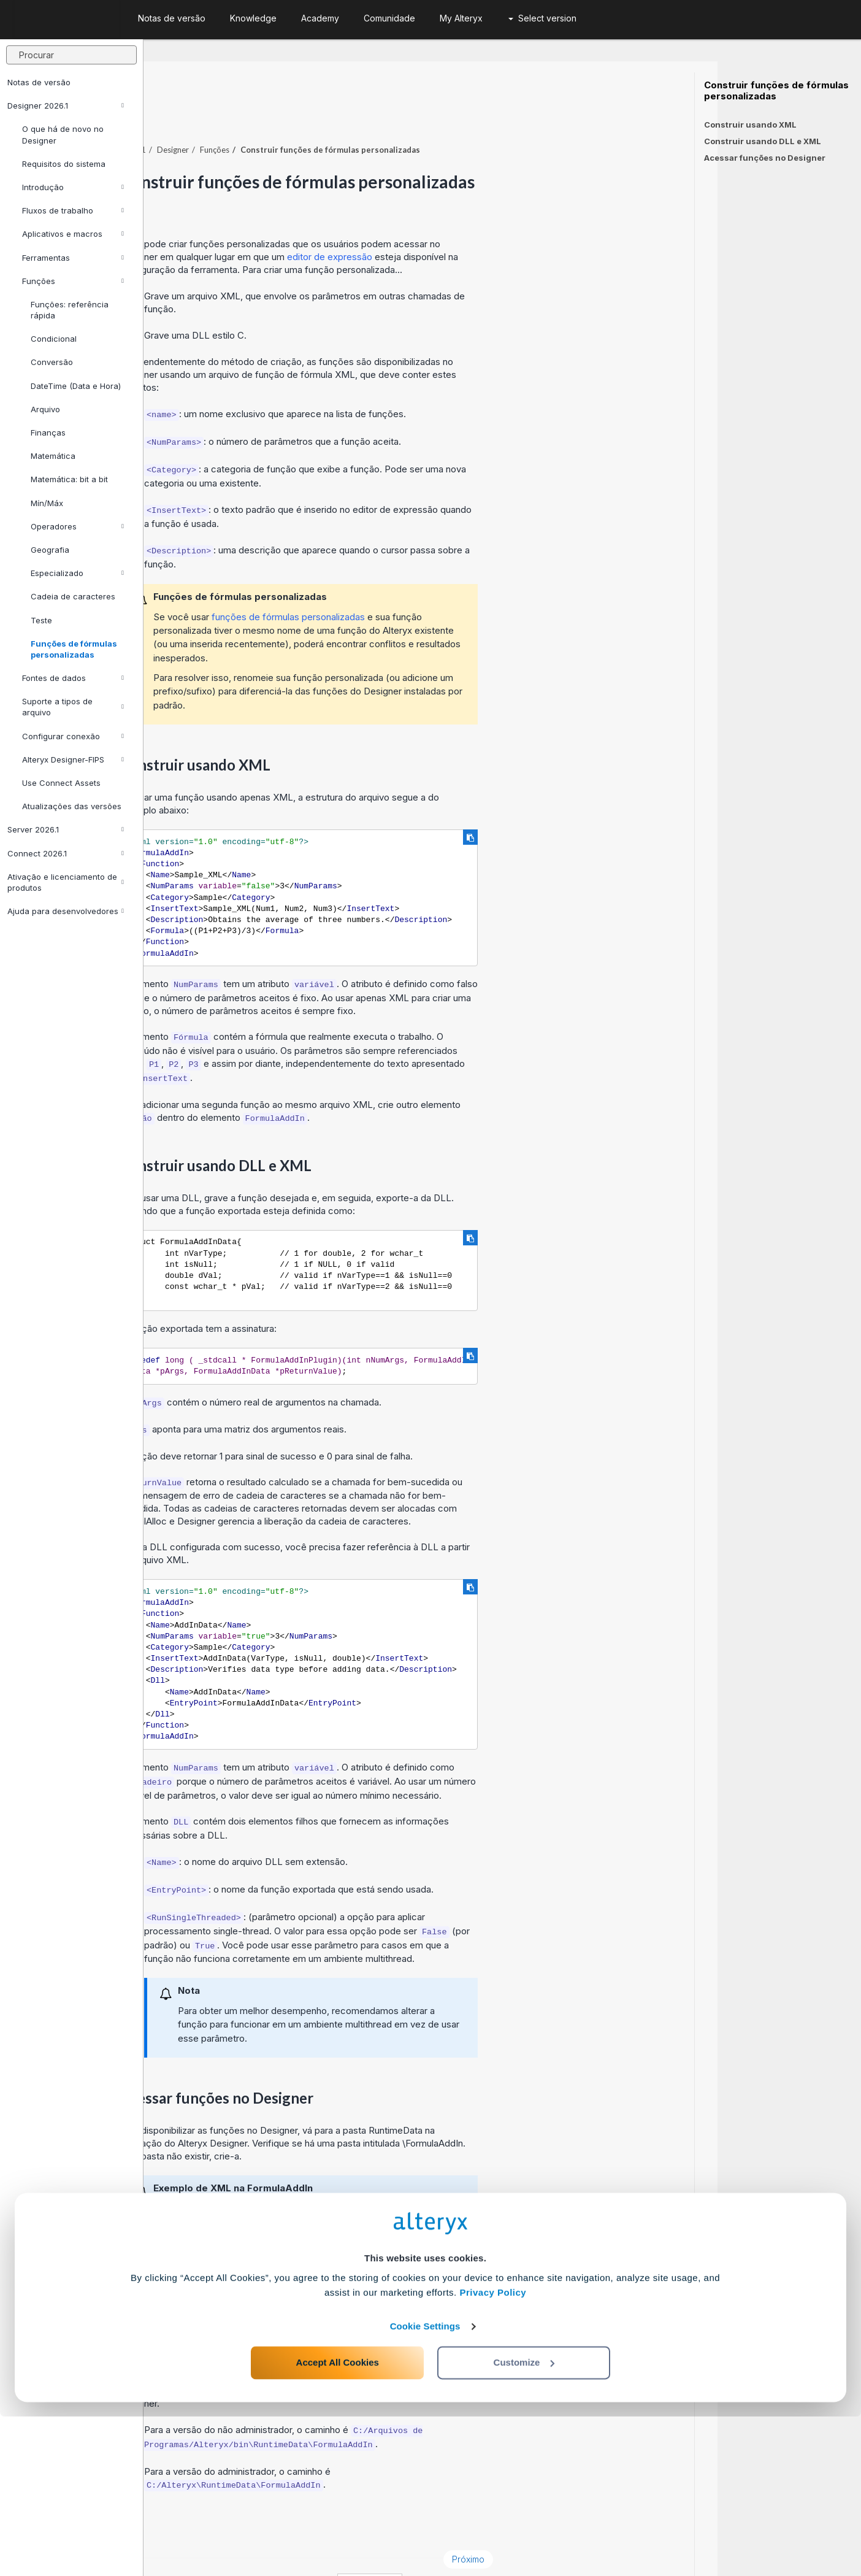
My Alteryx (461, 18)
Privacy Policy (492, 2452)
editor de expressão (473, 223)
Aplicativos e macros (73, 234)
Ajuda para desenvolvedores (65, 911)
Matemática (53, 456)
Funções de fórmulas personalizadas (74, 649)
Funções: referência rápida (70, 309)
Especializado (77, 573)
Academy (320, 18)
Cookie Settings (425, 2485)
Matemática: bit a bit (69, 479)
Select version (542, 18)
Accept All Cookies (337, 2521)
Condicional (54, 339)
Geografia (50, 550)
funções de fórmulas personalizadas (431, 583)
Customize (524, 2521)
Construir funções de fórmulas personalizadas (776, 91)
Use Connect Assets (61, 783)
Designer (316, 116)
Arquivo (45, 409)
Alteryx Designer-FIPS (73, 759)
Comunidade (389, 18)
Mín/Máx (47, 503)
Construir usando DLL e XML (762, 141)
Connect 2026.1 (65, 853)
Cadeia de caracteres (73, 596)
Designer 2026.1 (65, 105)
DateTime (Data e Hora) (76, 386)
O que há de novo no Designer (63, 134)
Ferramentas (73, 258)
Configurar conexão (73, 736)
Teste (41, 620)
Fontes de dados (73, 678)
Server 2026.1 (65, 829)
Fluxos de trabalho (73, 210)
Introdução (73, 187)
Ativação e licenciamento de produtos (65, 882)
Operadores (77, 526)
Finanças (48, 432)
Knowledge (253, 18)
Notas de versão (39, 82)
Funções (73, 281)
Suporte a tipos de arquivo (73, 706)
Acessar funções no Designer (764, 158)
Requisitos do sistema (63, 164)
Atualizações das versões (71, 806)
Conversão (52, 362)
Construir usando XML (750, 124)
